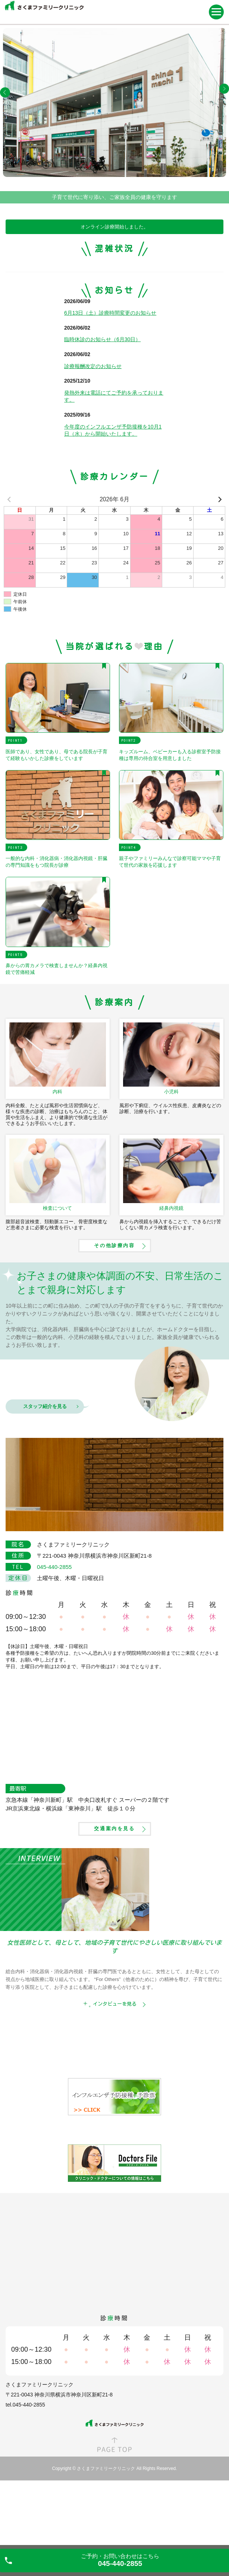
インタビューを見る (115, 2062)
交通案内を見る (114, 1887)
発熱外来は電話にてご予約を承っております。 (113, 454)
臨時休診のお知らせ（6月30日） (102, 398)
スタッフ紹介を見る (45, 1464)
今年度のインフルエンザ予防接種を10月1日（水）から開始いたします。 (112, 488)
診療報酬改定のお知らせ (93, 424)
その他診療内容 (114, 1303)
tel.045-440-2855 (25, 2463)
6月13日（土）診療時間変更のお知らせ (110, 371)
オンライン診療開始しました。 (114, 227)
